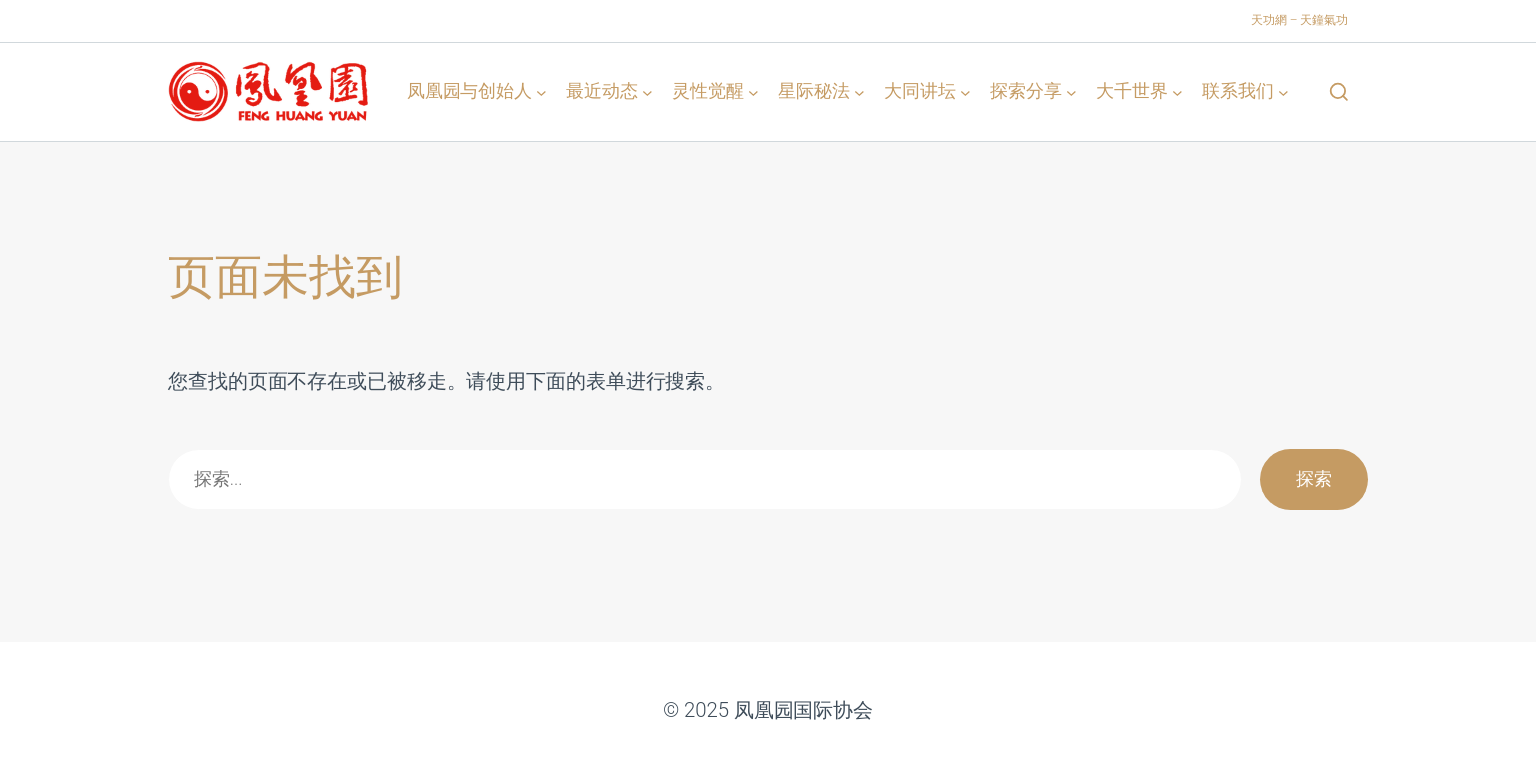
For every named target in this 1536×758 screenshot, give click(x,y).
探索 (1314, 478)
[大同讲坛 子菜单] (965, 91)
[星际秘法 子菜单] (859, 91)
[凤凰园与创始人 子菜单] (541, 91)
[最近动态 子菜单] (647, 91)
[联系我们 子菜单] (1283, 91)
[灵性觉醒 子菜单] (753, 91)
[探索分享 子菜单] (1071, 91)
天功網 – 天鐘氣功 (1299, 20)
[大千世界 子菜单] (1177, 91)
